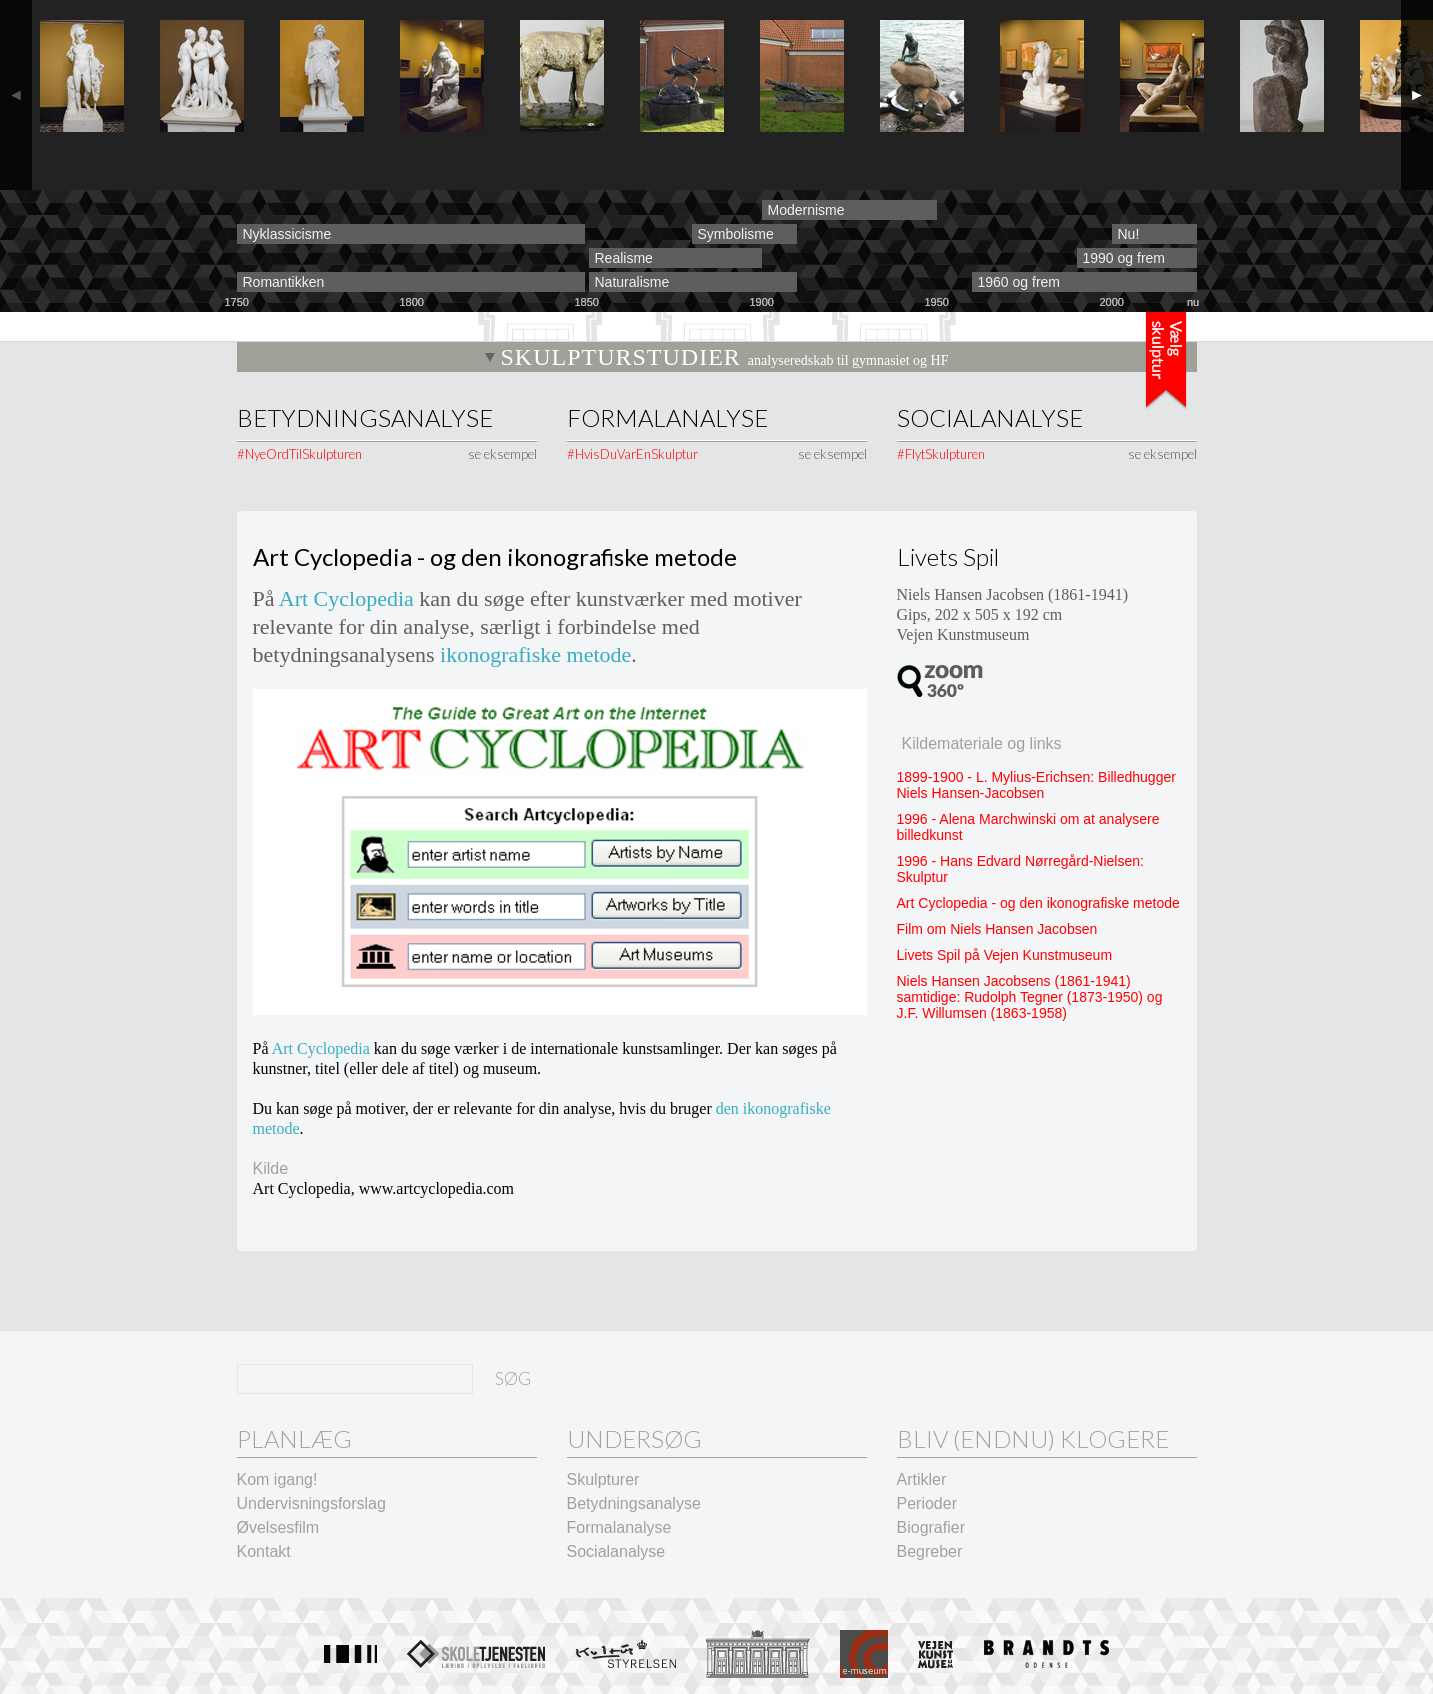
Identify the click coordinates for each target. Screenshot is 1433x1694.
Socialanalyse (990, 418)
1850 (587, 302)
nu (1193, 302)
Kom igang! (277, 1479)
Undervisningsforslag (311, 1503)
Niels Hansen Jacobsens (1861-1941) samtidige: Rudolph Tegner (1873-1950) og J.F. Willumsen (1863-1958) (1030, 997)
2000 (1112, 302)
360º (940, 681)
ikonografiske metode (535, 654)
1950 (937, 302)
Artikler (922, 1479)
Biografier (931, 1527)
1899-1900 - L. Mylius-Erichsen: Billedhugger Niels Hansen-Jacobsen (1036, 785)
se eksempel (502, 454)
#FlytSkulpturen (941, 454)
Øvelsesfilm (278, 1527)
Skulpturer (603, 1479)
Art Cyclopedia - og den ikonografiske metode (1038, 903)
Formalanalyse (667, 418)
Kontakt (264, 1551)
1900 (762, 302)
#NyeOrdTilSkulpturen (299, 454)
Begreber (930, 1551)
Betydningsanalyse (365, 418)
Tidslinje (1166, 361)
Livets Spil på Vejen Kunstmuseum (1005, 955)
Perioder (927, 1503)
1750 (237, 302)
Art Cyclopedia (346, 598)
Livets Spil (948, 556)
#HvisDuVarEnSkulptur (632, 454)
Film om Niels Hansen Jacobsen (997, 929)
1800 (412, 302)
